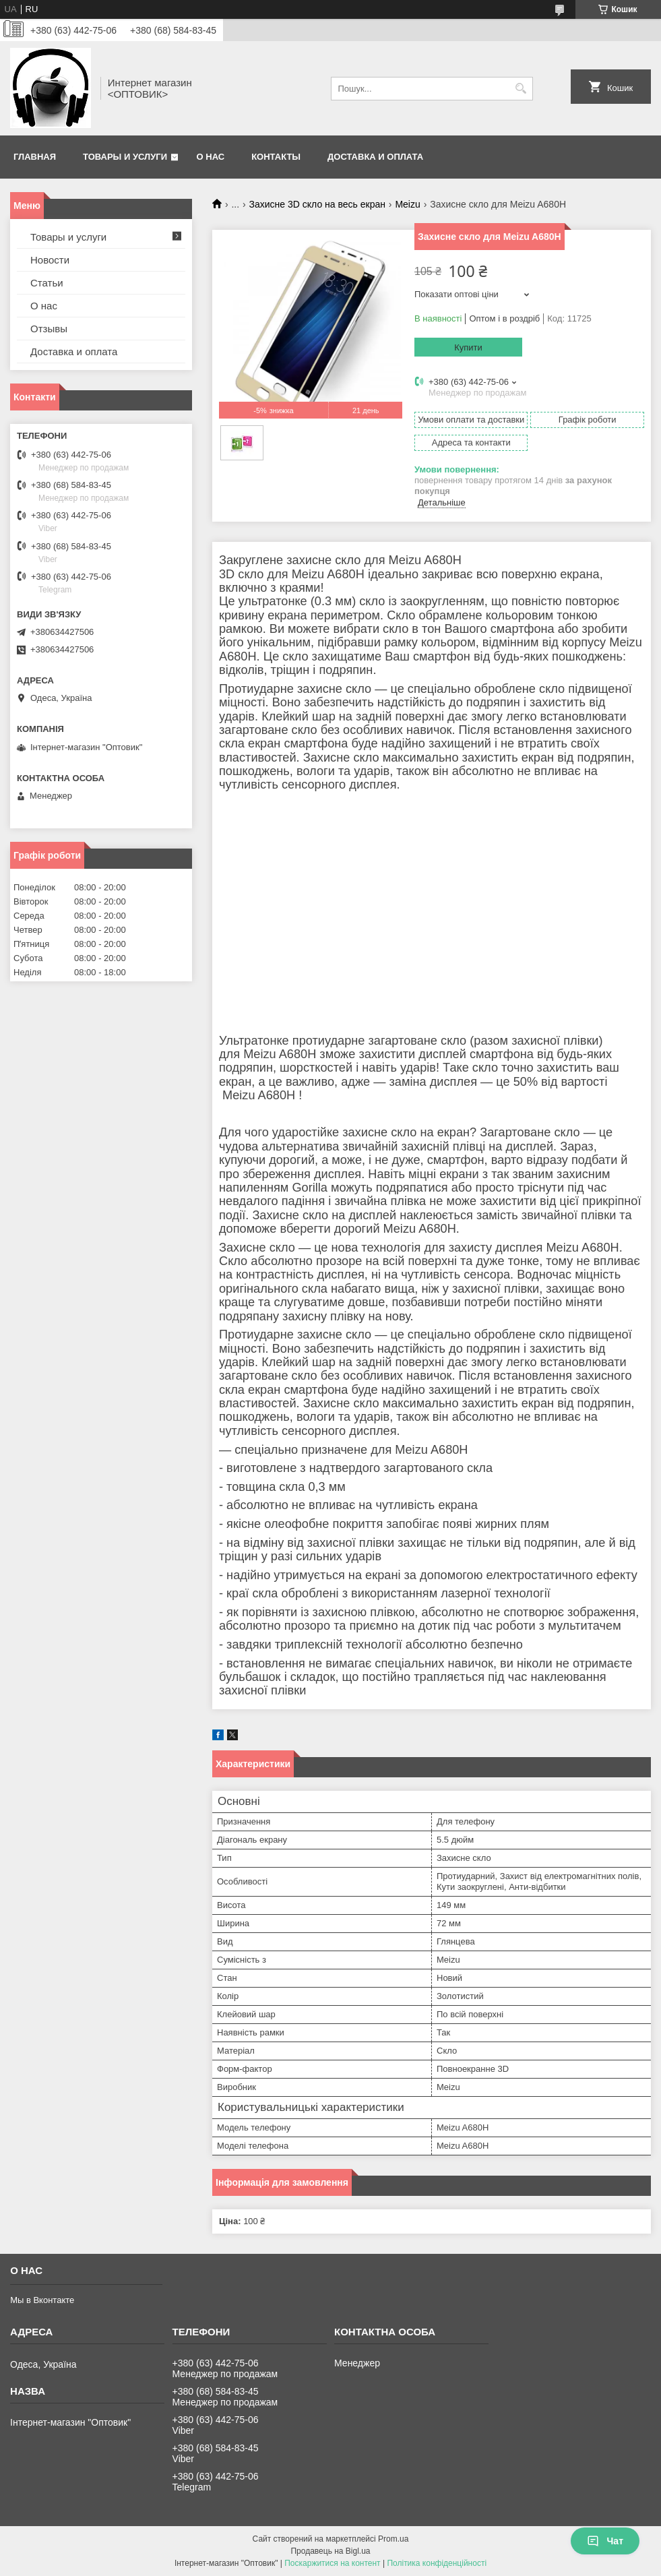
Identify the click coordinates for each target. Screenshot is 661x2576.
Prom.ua (393, 2539)
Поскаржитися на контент (332, 2563)
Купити (468, 347)
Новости (49, 260)
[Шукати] (521, 88)
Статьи (46, 282)
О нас (211, 157)
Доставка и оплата (375, 157)
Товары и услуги (125, 157)
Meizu (407, 204)
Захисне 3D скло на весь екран (317, 204)
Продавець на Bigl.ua (330, 2551)
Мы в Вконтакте (42, 2300)
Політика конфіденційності (436, 2563)
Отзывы (48, 328)
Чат (605, 2541)
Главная (34, 157)
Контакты (276, 157)
